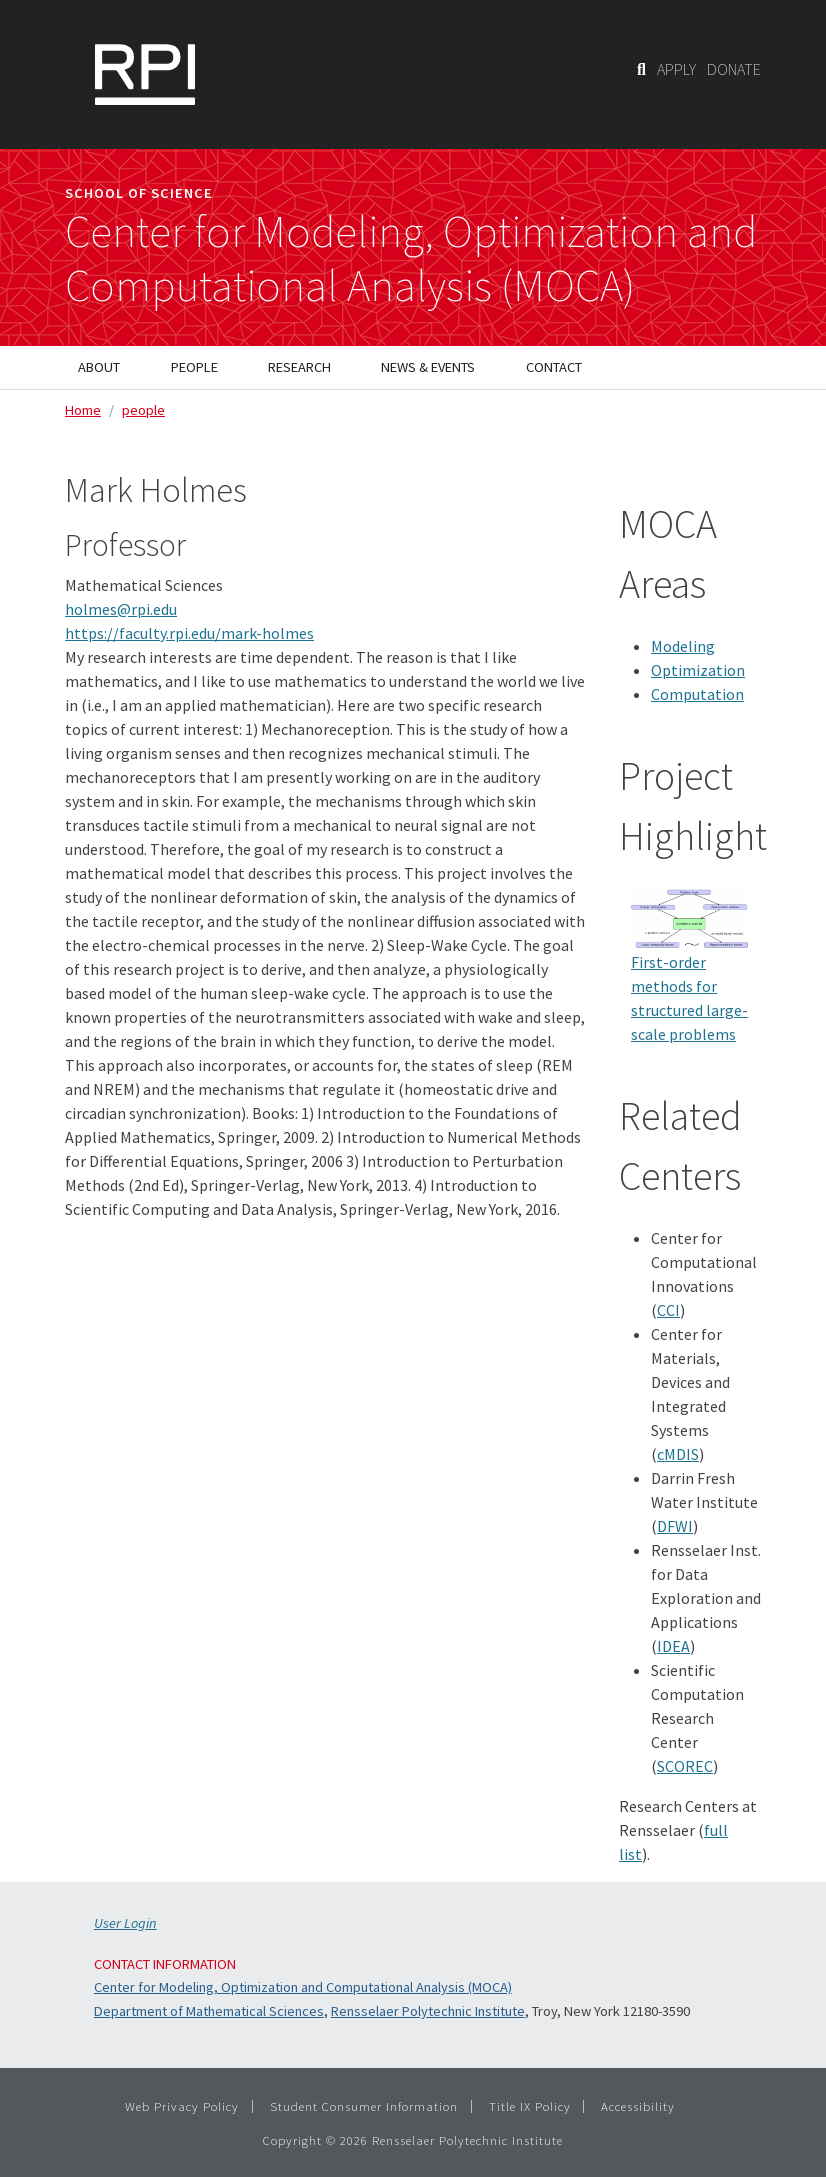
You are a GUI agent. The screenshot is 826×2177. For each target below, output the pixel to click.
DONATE (734, 69)
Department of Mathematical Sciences (209, 2011)
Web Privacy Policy (182, 2106)
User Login (125, 1923)
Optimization (698, 670)
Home (83, 410)
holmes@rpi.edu (121, 609)
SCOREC (685, 1766)
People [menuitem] (194, 367)
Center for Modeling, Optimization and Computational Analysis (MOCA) (303, 1987)
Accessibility (638, 2106)
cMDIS (678, 1454)
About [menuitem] (99, 367)
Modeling (683, 646)
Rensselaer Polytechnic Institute (428, 2011)
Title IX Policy (530, 2106)
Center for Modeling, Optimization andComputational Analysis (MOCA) (411, 259)
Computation (697, 694)
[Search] (641, 69)
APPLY (676, 69)
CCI (668, 1310)
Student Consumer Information (364, 2106)
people (143, 410)
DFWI (675, 1526)
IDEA (673, 1646)
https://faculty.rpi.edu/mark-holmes (189, 633)
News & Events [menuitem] (428, 367)
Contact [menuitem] (554, 367)
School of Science (139, 193)
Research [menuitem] (299, 367)
